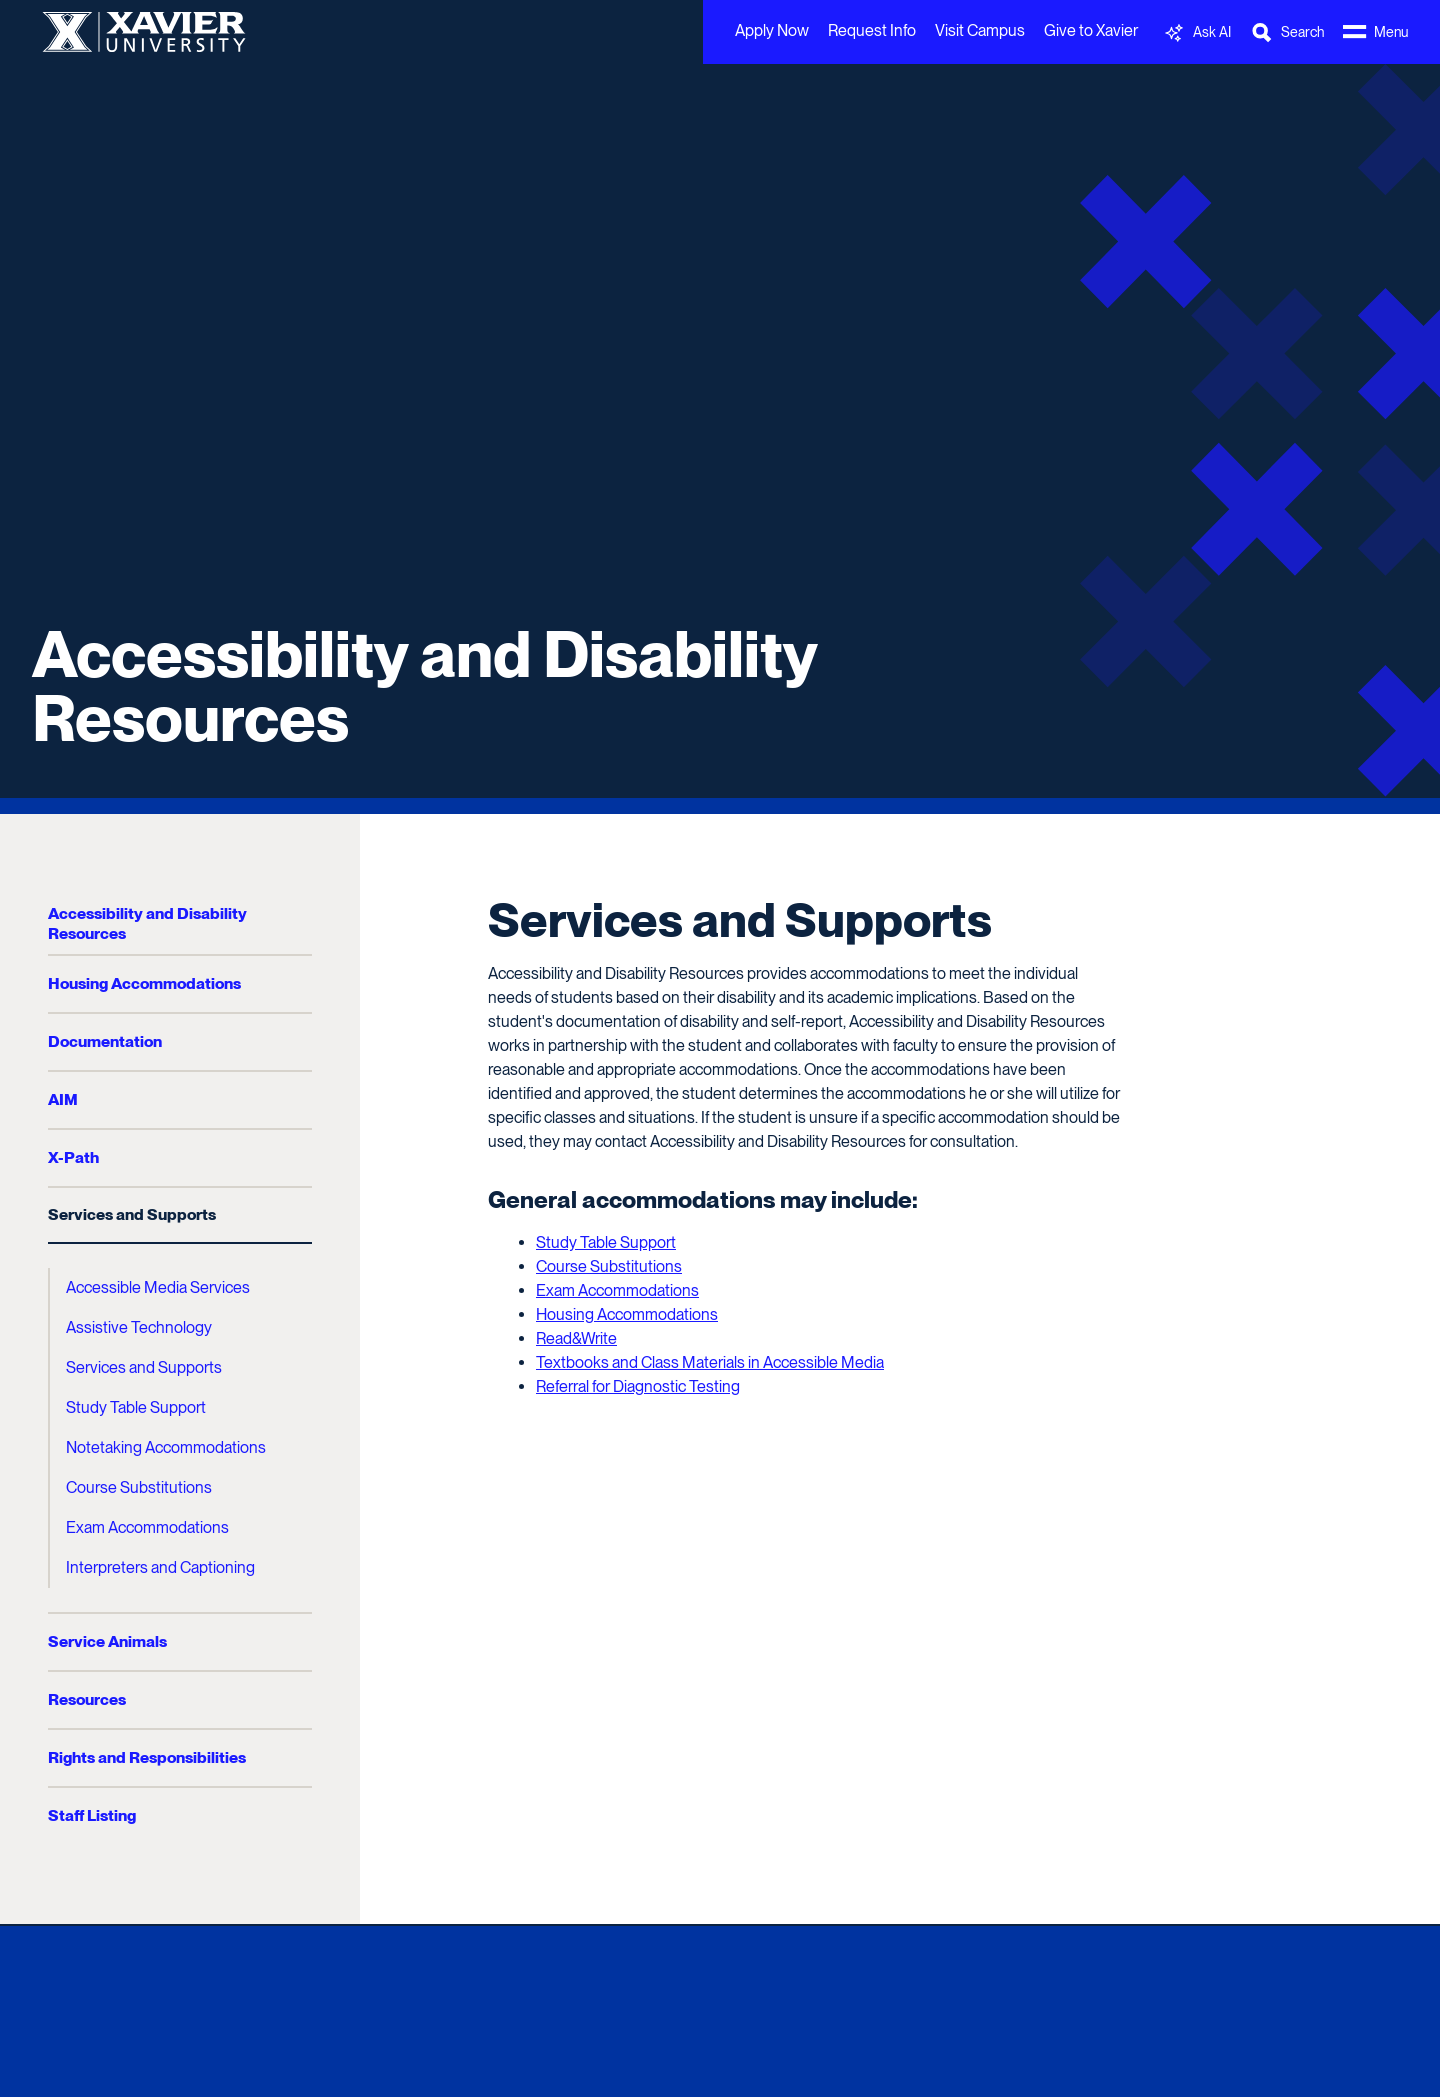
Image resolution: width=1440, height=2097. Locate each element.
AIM (63, 1099)
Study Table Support (136, 1407)
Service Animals (107, 1641)
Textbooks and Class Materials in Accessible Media (710, 1362)
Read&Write (576, 1338)
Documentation (105, 1041)
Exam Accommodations (147, 1527)
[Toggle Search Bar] (1287, 32)
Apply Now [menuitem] (772, 30)
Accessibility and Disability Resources (424, 686)
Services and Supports (132, 1214)
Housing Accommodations (144, 983)
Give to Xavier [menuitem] (1091, 30)
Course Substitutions (139, 1487)
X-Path (73, 1157)
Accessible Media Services (158, 1287)
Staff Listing (92, 1815)
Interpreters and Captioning (160, 1567)
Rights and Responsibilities (147, 1757)
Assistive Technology (139, 1327)
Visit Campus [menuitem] (980, 30)
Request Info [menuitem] (872, 30)
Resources (87, 1699)
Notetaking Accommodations (166, 1447)
